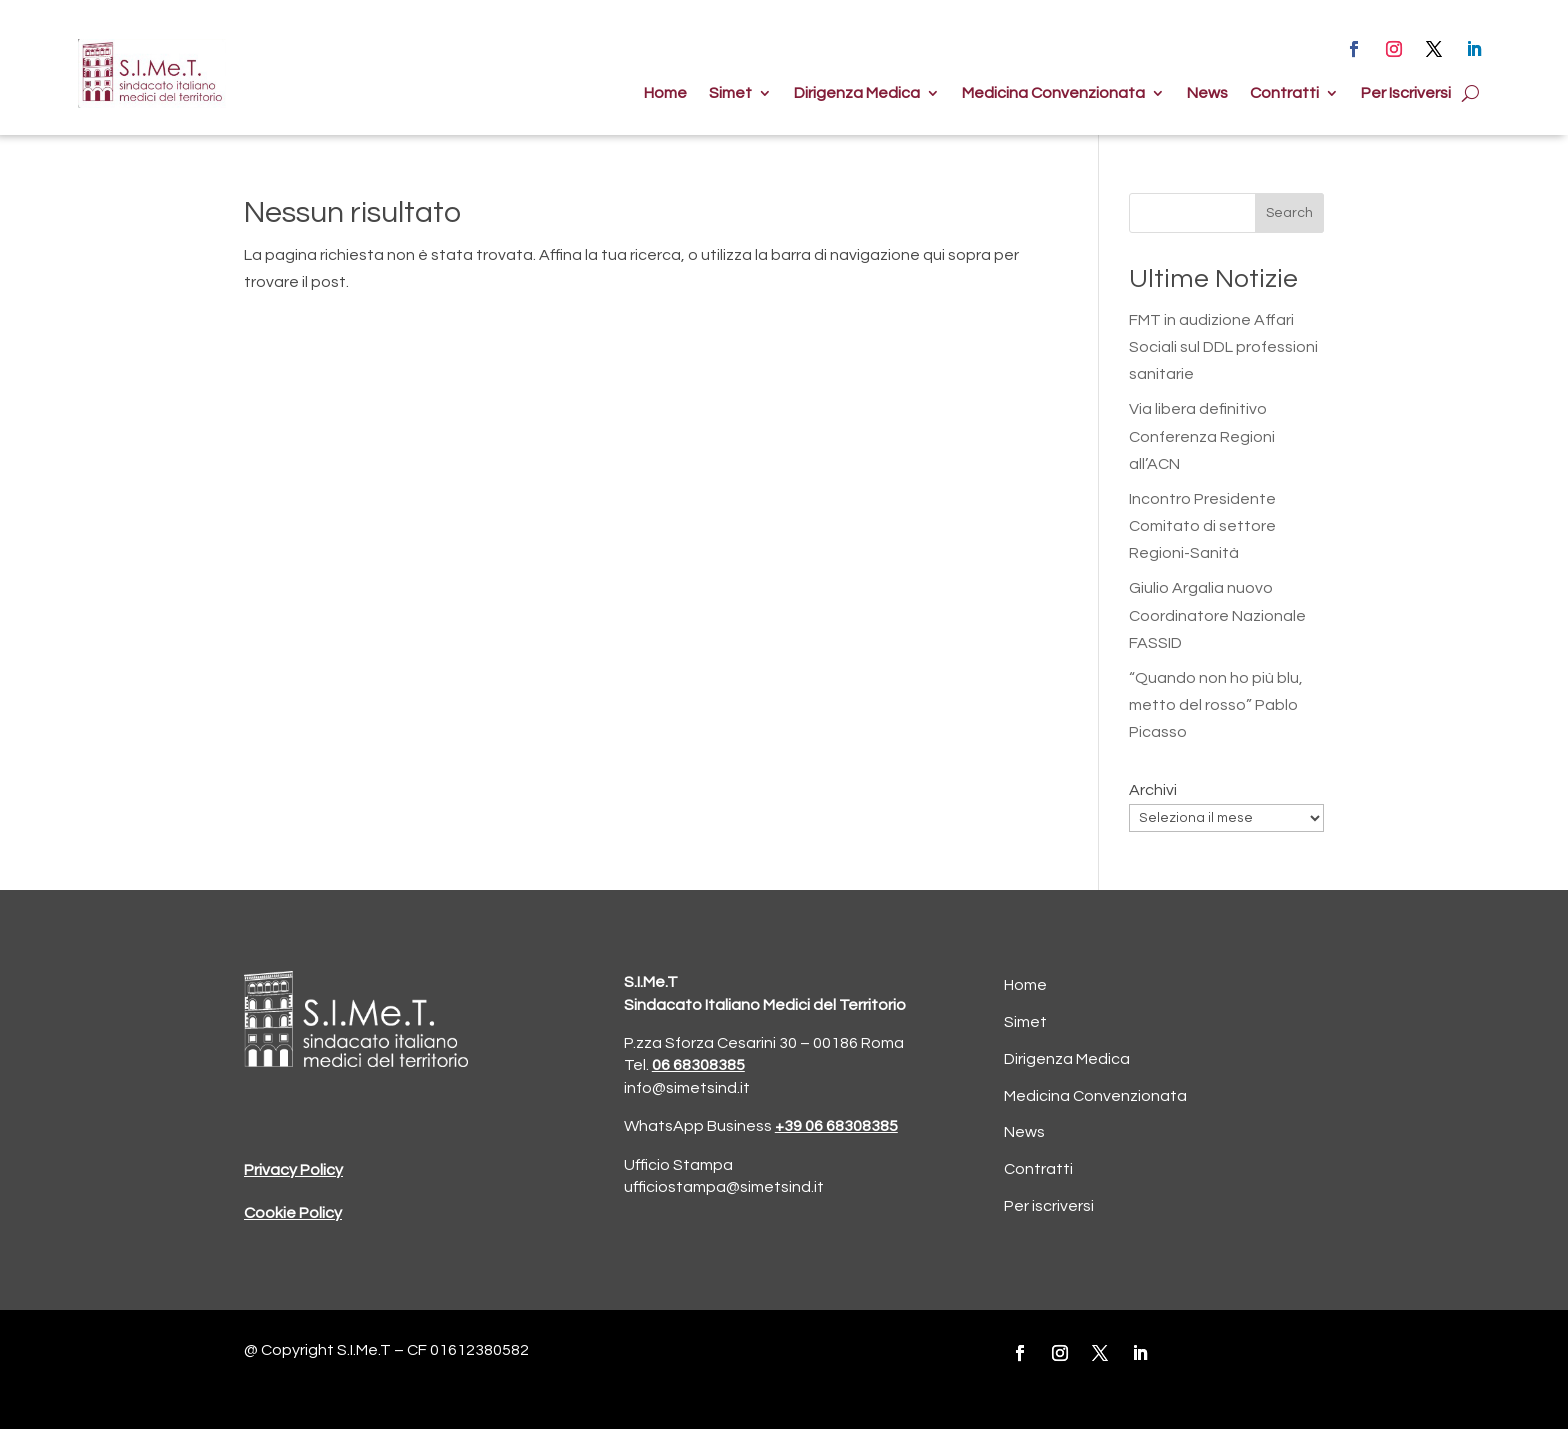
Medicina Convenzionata (1053, 93)
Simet (730, 93)
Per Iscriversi (1406, 93)
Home (665, 93)
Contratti (1284, 93)
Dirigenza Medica (857, 93)
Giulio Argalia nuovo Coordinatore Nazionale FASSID (1217, 615)
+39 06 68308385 (836, 1126)
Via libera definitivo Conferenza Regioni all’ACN (1202, 436)
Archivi (1153, 790)
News (1207, 93)
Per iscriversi (1049, 1206)
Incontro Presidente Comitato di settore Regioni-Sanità (1202, 526)
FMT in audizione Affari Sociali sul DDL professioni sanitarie (1223, 347)
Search (1289, 213)
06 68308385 (698, 1065)
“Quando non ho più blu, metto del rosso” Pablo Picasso (1216, 705)
